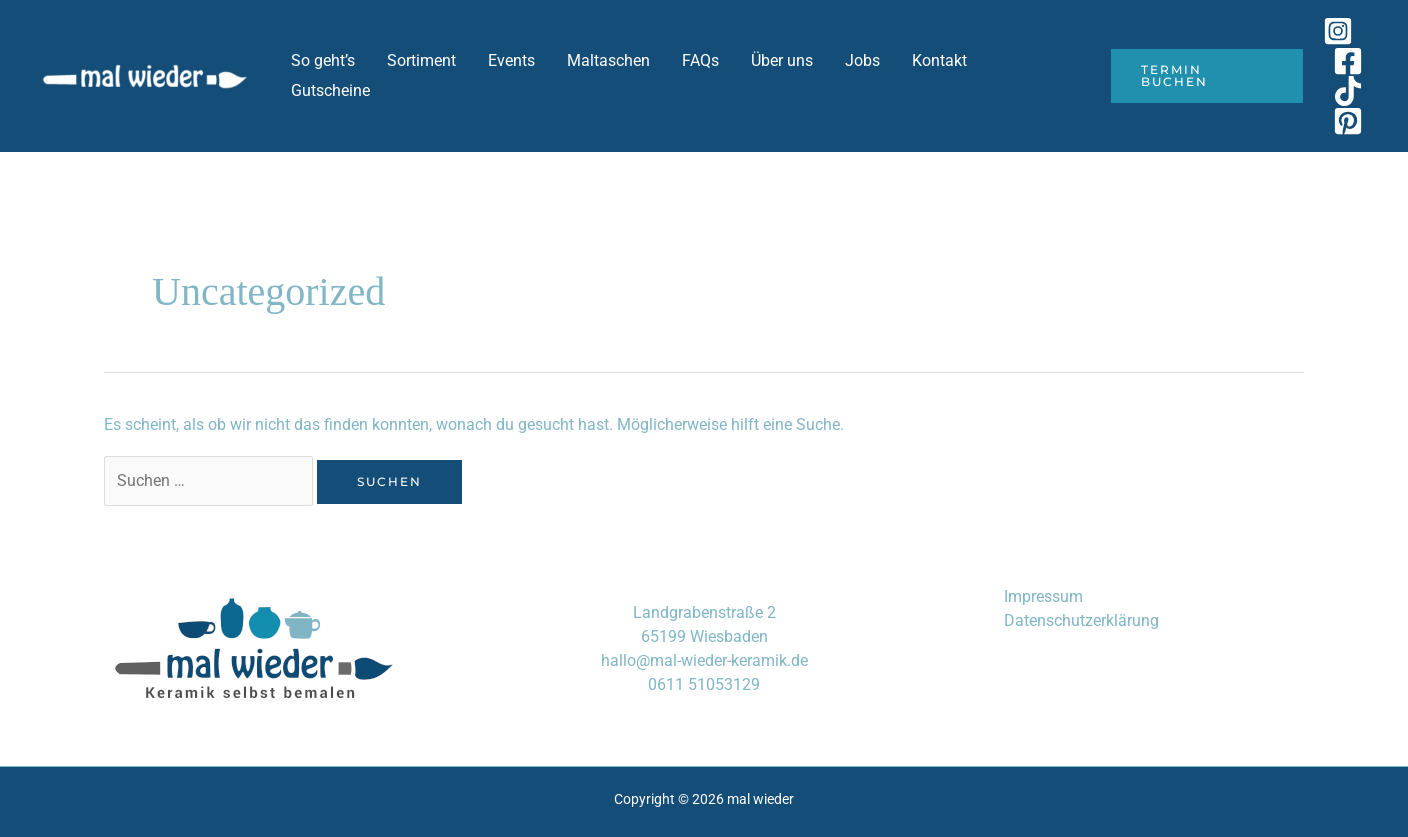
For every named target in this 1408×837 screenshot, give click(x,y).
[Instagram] (1338, 31)
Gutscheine (330, 90)
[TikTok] (1348, 91)
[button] (1207, 76)
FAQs (700, 60)
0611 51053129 (704, 684)
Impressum (1043, 596)
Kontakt (939, 60)
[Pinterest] (1348, 121)
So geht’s (323, 60)
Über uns (782, 60)
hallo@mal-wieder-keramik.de (704, 660)
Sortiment (421, 60)
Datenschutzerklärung (1081, 620)
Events (511, 60)
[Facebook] (1348, 61)
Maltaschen (608, 60)
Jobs (862, 60)
